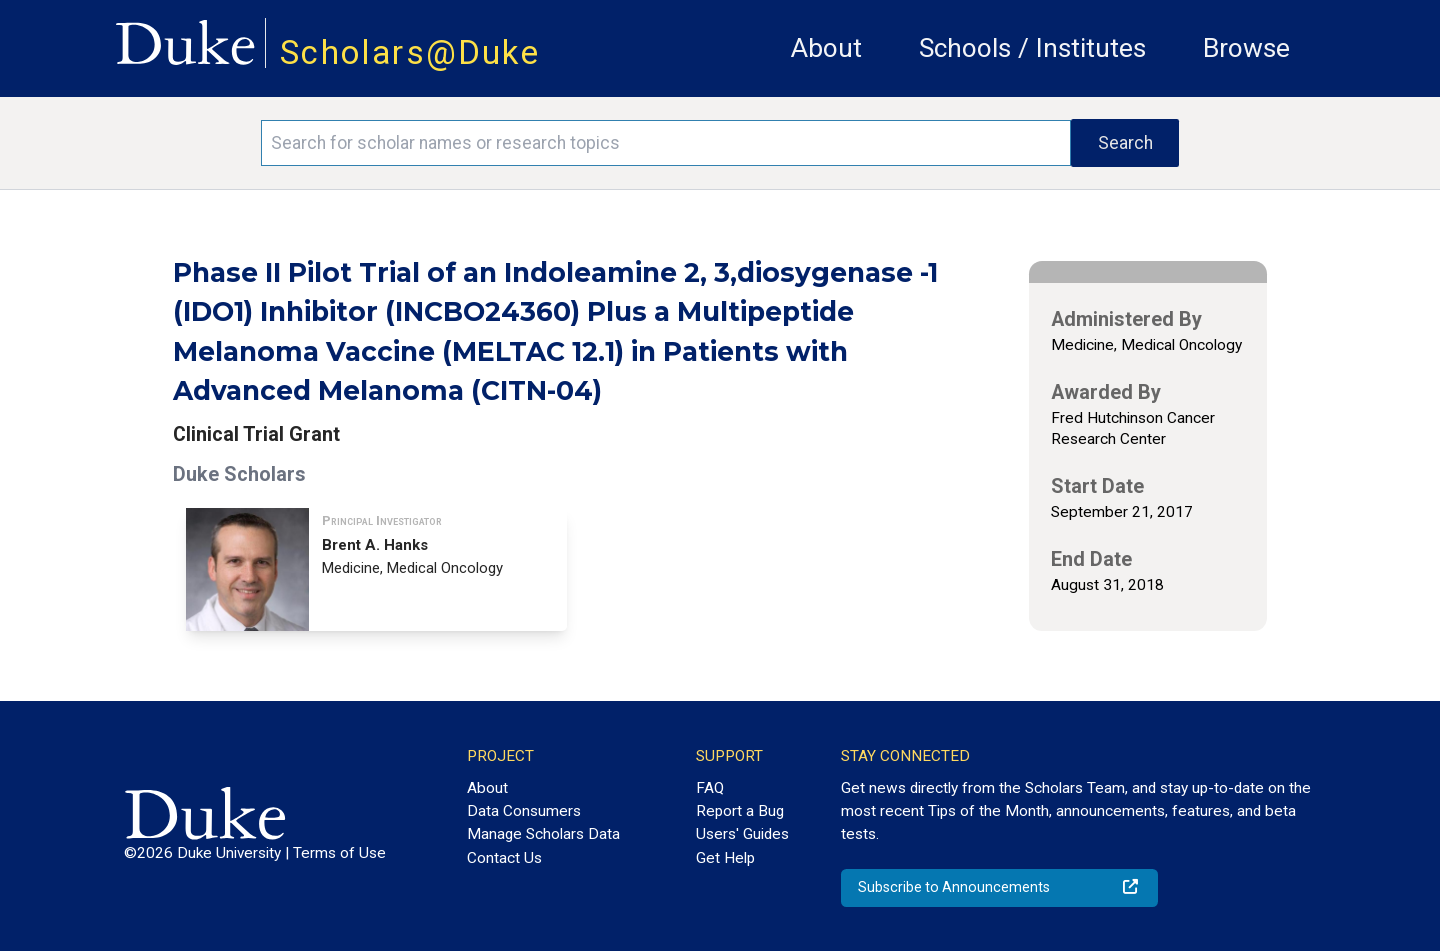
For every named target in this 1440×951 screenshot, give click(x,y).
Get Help (725, 858)
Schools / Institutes (1032, 48)
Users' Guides (742, 834)
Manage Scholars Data (543, 834)
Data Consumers (524, 811)
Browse (1246, 48)
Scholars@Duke (410, 52)
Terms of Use (339, 853)
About (826, 48)
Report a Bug (740, 811)
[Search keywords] (666, 143)
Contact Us (504, 858)
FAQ (710, 788)
